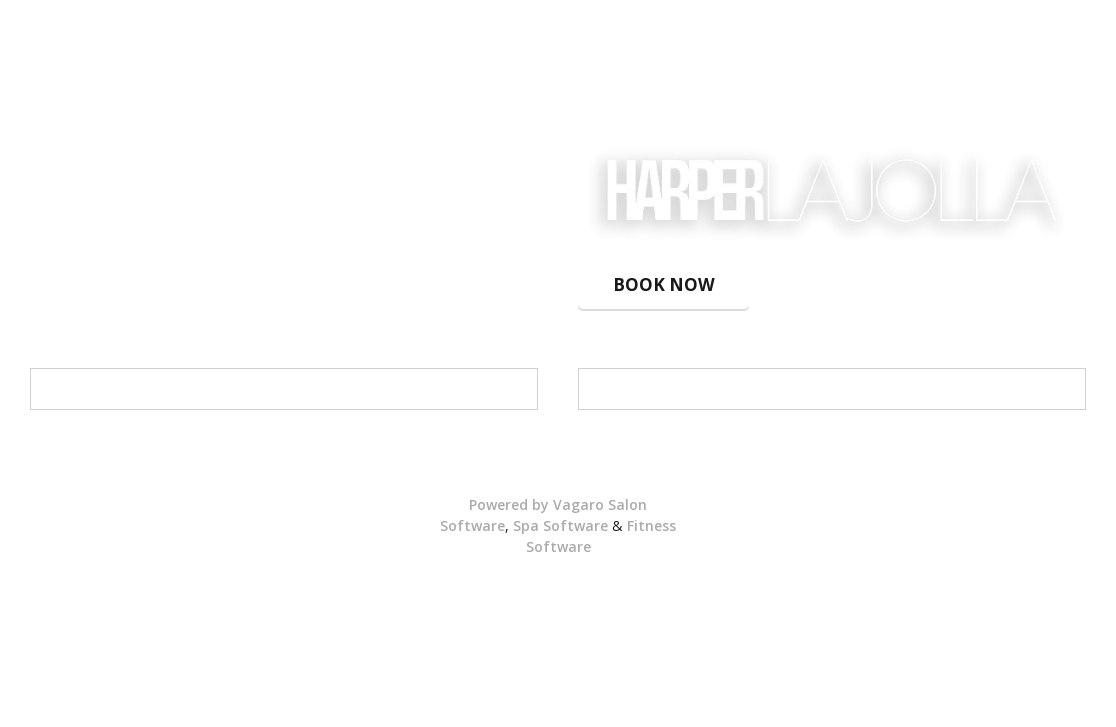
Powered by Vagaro (536, 504)
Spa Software (560, 525)
